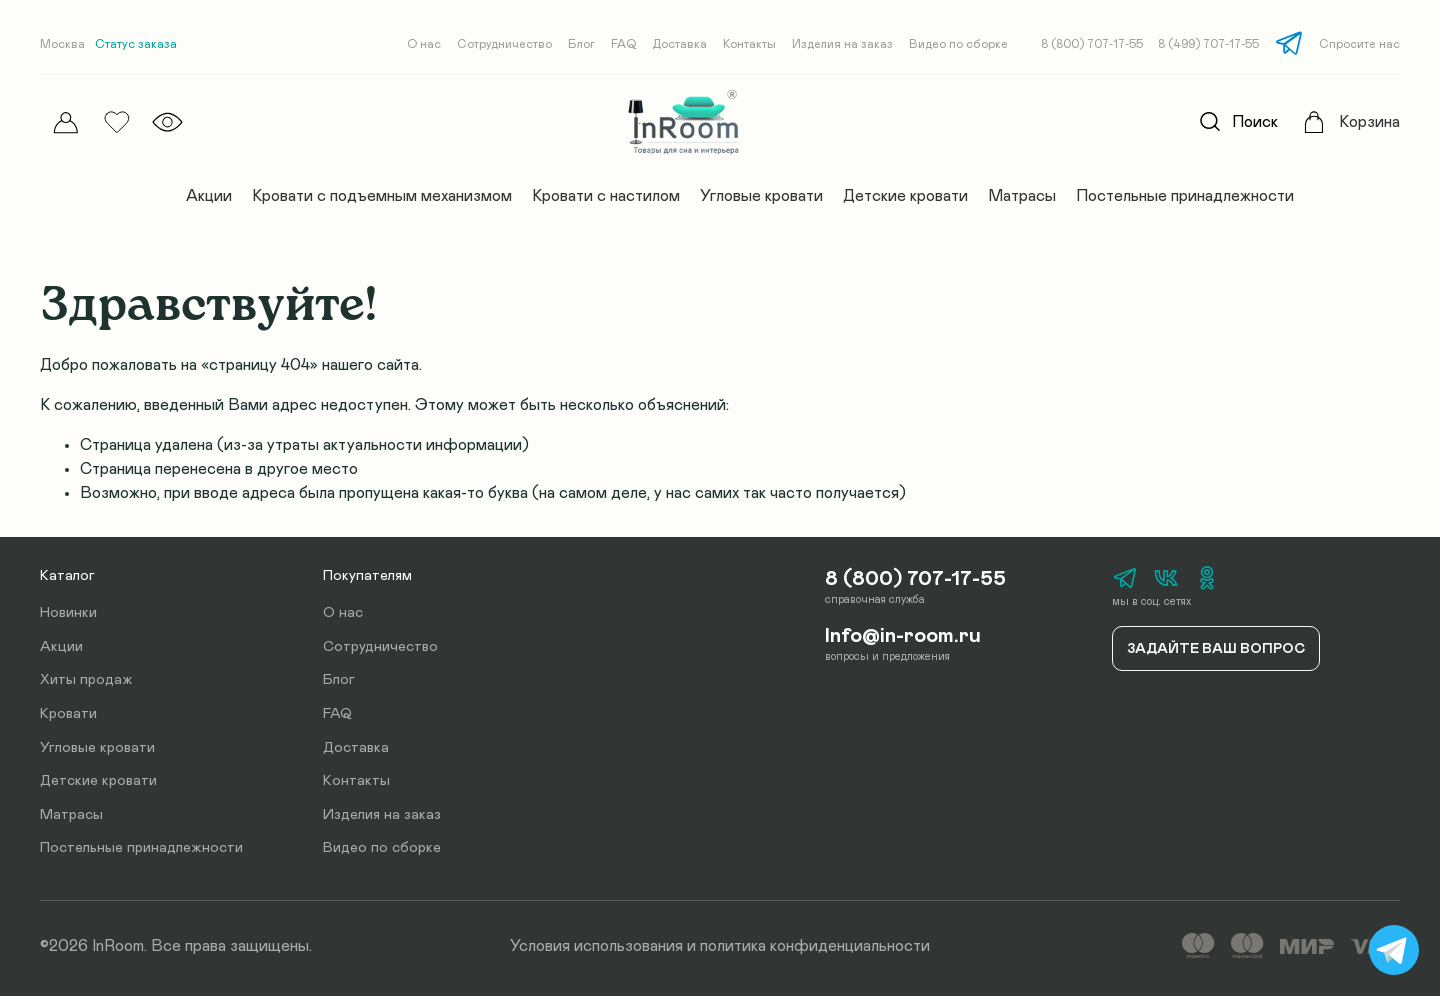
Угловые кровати (761, 196)
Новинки (68, 613)
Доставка (679, 44)
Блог (581, 44)
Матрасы (1022, 196)
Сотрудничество (504, 44)
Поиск (1233, 122)
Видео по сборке (958, 44)
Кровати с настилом (606, 196)
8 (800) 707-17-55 (1092, 44)
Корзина (1369, 122)
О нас (424, 44)
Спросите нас (1359, 44)
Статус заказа (136, 44)
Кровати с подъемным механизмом (382, 196)
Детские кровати (905, 196)
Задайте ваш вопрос (1216, 649)
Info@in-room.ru (903, 636)
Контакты (749, 44)
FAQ (623, 44)
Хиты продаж (86, 680)
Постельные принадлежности (1185, 196)
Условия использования (596, 946)
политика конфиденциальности (815, 946)
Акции (209, 196)
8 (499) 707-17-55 (1208, 44)
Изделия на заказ (842, 44)
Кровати (68, 714)
